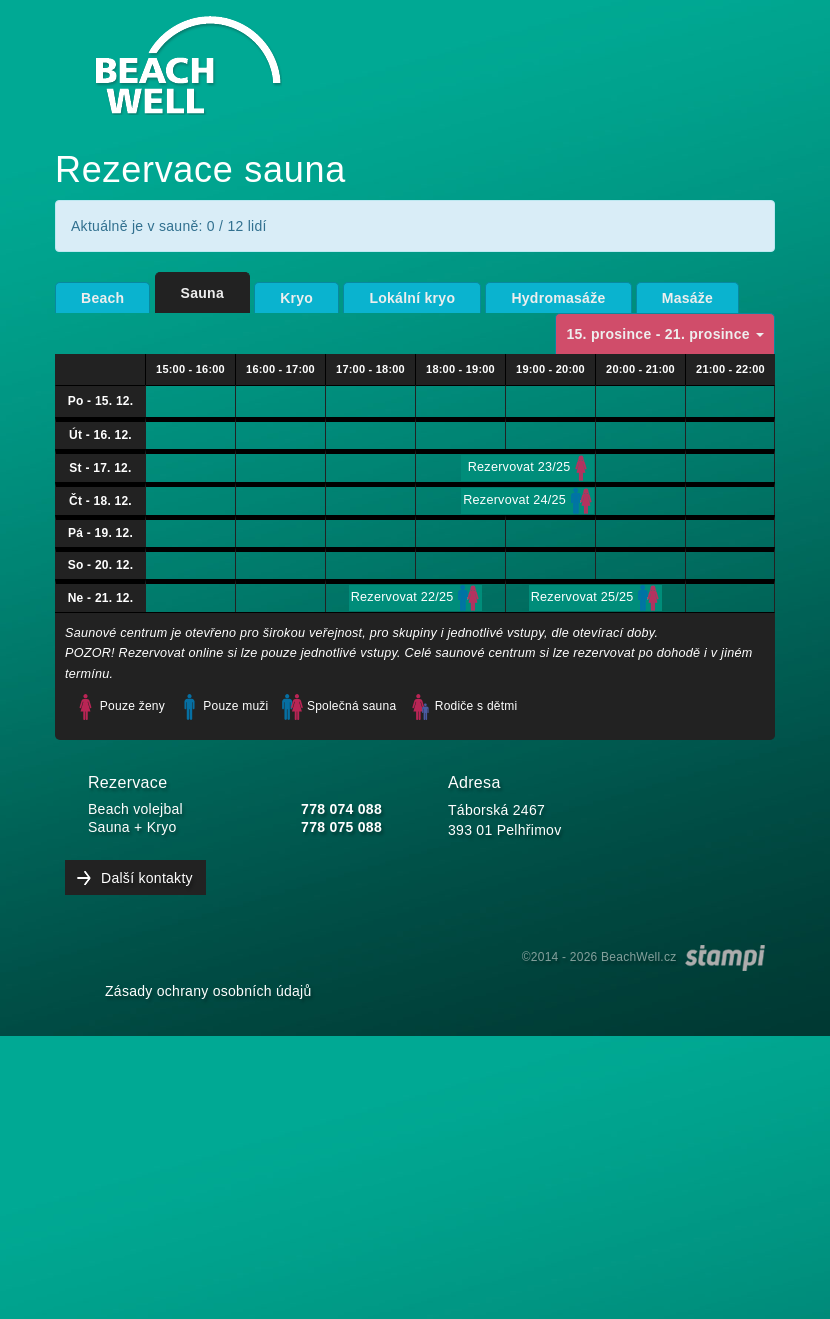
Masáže (688, 298)
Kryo (296, 298)
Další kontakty (147, 878)
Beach (102, 298)
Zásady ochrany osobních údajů (208, 991)
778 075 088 (341, 827)
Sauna (202, 293)
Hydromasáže (558, 298)
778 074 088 (341, 809)
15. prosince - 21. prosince (665, 334)
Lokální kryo (412, 298)
